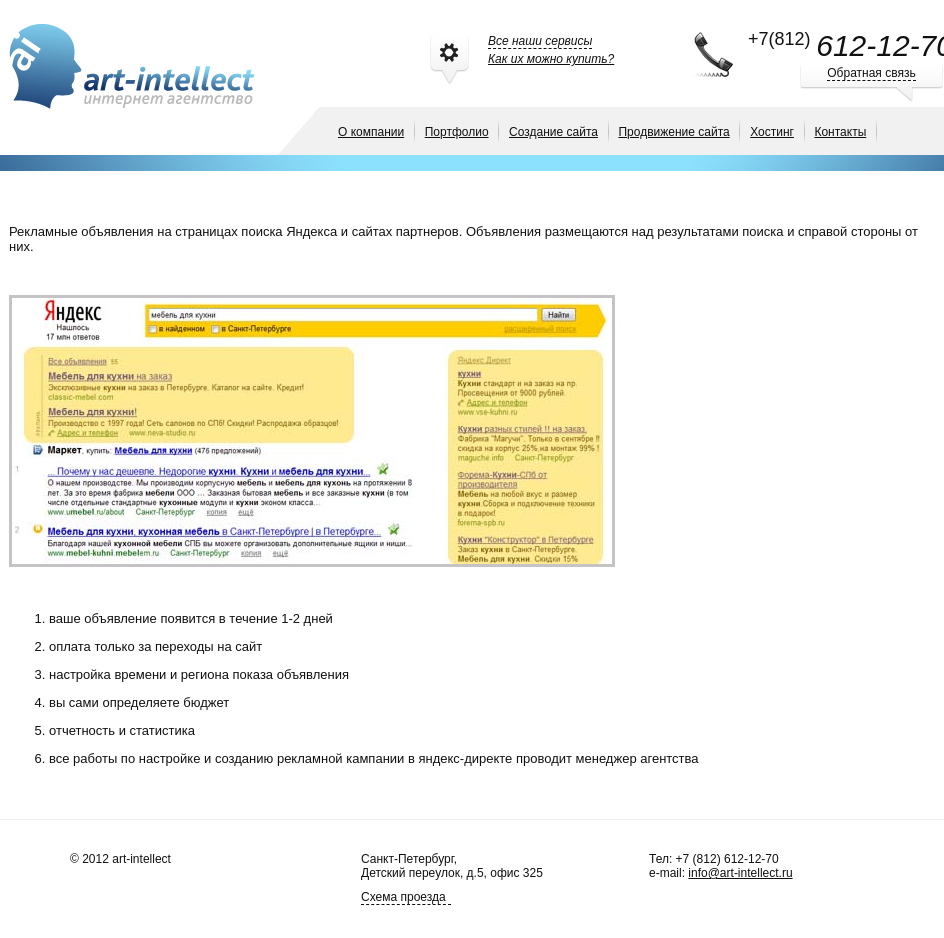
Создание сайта (553, 132)
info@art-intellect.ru (740, 873)
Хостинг (772, 132)
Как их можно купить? (551, 59)
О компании (371, 132)
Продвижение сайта (673, 132)
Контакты (840, 132)
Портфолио (457, 132)
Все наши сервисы (540, 41)
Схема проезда (403, 897)
